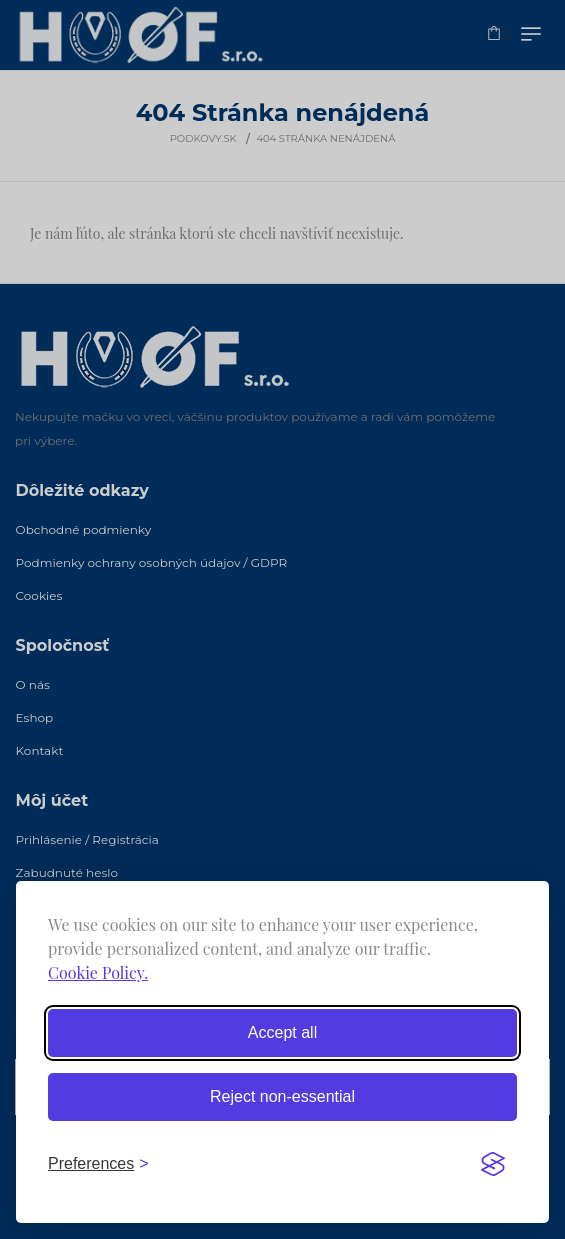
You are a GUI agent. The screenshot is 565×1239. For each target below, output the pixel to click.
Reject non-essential (282, 1096)
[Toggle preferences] (98, 1164)
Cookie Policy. (98, 972)
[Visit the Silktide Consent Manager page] (493, 1164)
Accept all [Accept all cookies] (282, 1032)
